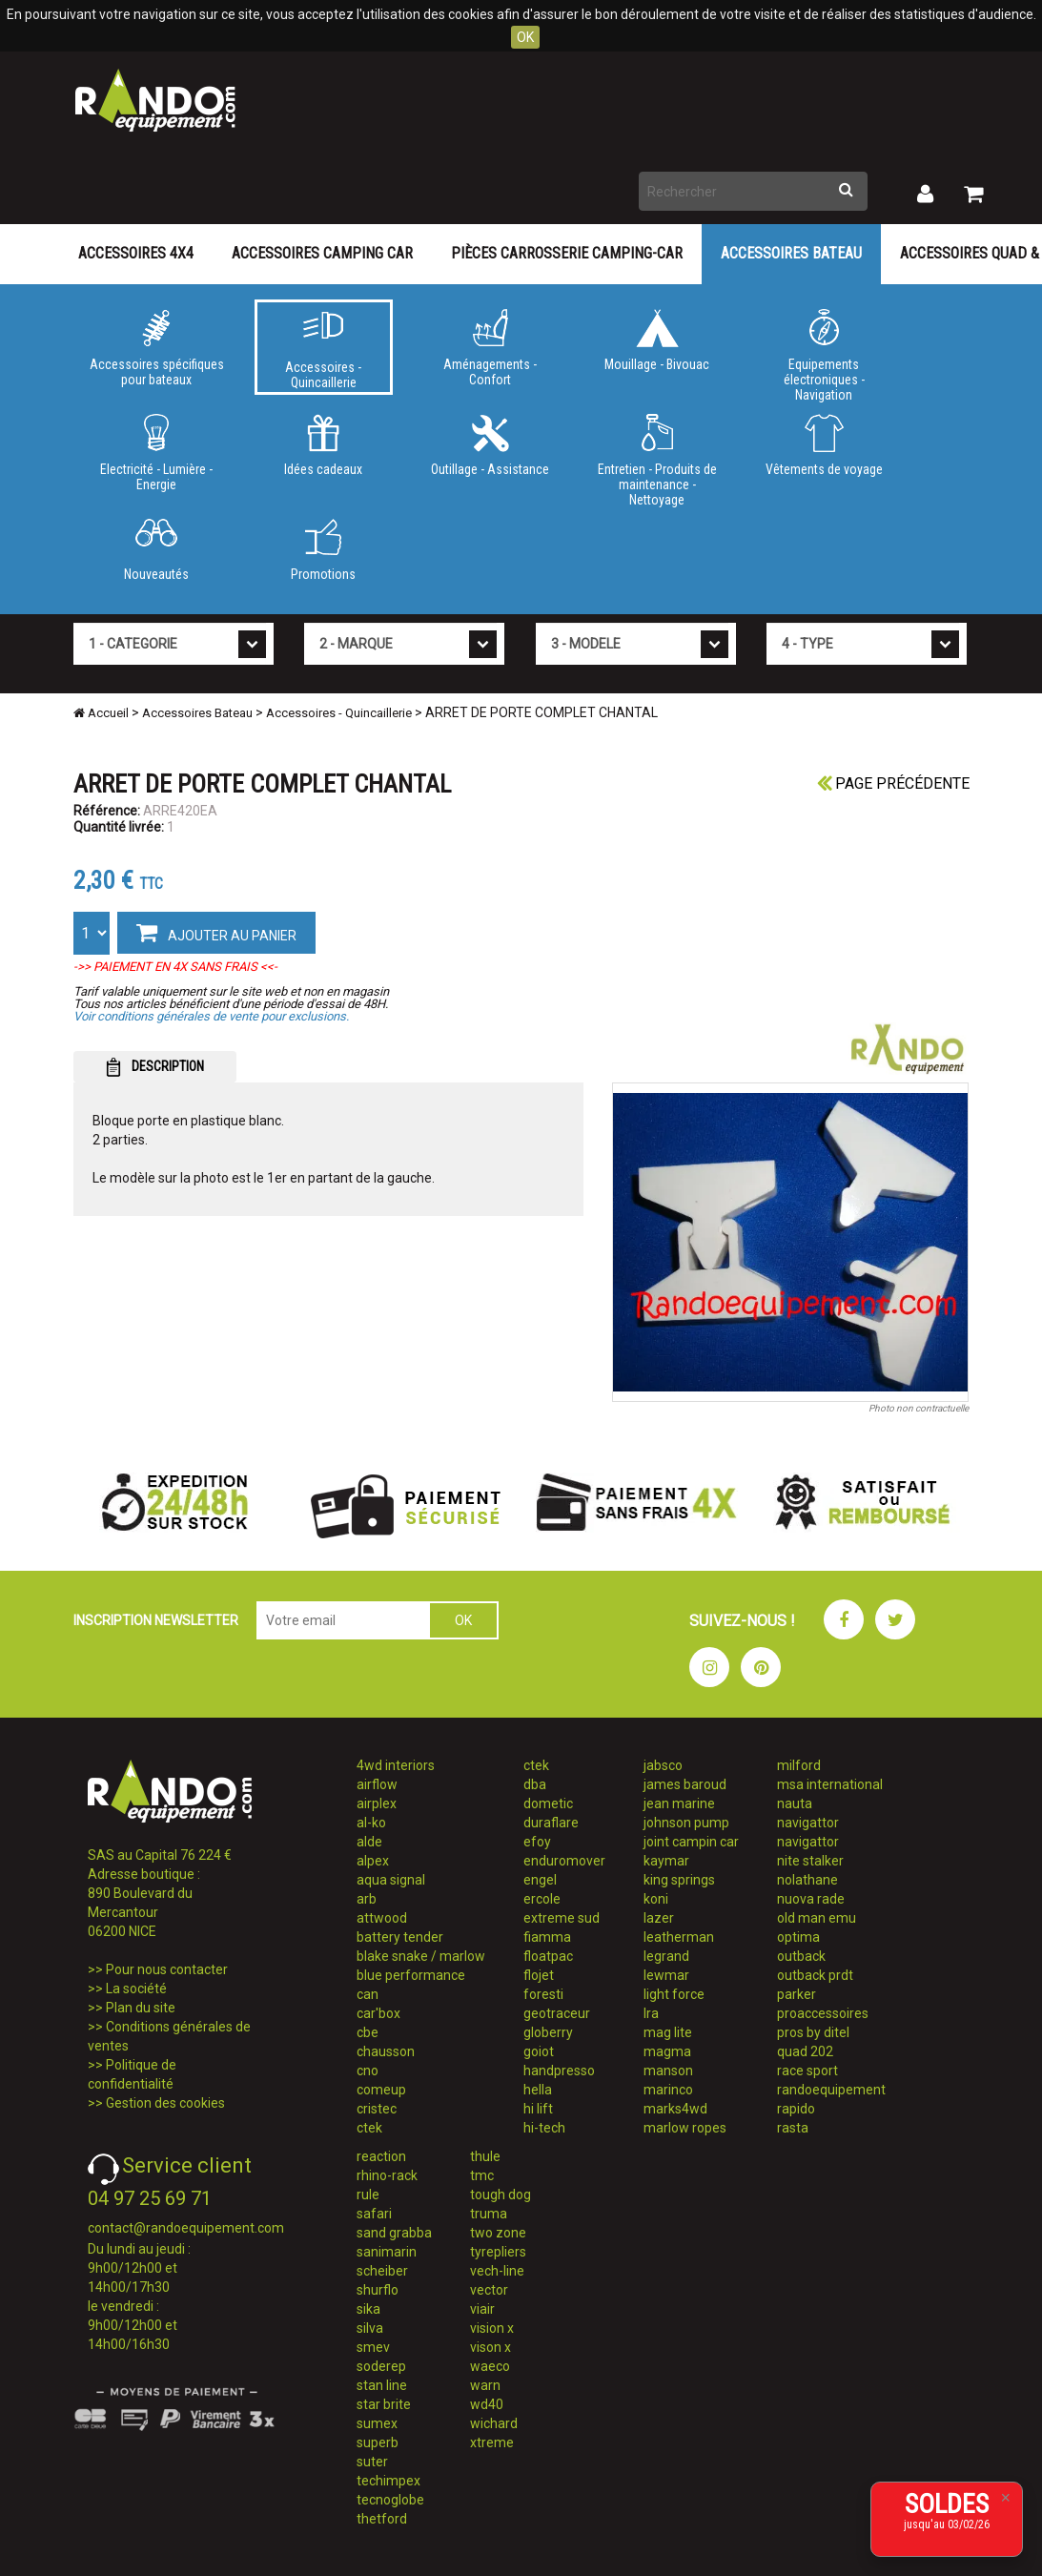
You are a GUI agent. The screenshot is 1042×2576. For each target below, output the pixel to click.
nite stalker (810, 1860)
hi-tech (544, 2127)
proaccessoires (822, 2013)
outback (801, 1956)
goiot (538, 2051)
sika (368, 2309)
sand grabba (394, 2232)
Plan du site (140, 2007)
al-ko (371, 1822)
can (367, 1994)
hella (537, 2089)
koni (656, 1898)
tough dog (500, 2194)
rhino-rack (387, 2175)
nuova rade (811, 1898)
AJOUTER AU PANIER (216, 931)
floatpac (548, 1956)
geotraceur (556, 2013)
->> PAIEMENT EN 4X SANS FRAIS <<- (175, 966)
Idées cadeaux (323, 445)
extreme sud (561, 1918)
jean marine (679, 1803)
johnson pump (686, 1822)
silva (370, 2328)
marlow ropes (685, 2127)
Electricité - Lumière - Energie (157, 453)
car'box (378, 2013)
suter (372, 2461)
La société (136, 1988)
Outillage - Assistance (490, 445)
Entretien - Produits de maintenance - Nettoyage (657, 457)
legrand (666, 1956)
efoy (537, 1841)
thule (485, 2156)
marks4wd (675, 2108)
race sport (807, 2070)
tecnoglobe (390, 2499)
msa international (830, 1784)
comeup (381, 2089)
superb (377, 2442)
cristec (377, 2108)
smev (373, 2347)
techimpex (388, 2480)
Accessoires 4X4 (136, 253)
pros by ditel (813, 2032)
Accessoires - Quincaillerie (323, 351)
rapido (796, 2108)
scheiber (382, 2270)
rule (368, 2194)
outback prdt (815, 1975)
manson (668, 2070)
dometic (548, 1803)
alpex (373, 1860)
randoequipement (831, 2089)
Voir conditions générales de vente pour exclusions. (211, 1016)
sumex (377, 2423)
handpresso (559, 2070)
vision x (492, 2328)
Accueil (101, 713)
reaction (381, 2156)
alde (369, 1841)
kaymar (666, 1860)
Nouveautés (157, 550)
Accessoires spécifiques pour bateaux (157, 348)
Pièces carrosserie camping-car (567, 253)
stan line (382, 2385)
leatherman (679, 1937)
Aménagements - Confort (490, 348)
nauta (794, 1803)
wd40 (486, 2404)
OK (525, 37)
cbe (367, 2032)
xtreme (492, 2442)
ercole (542, 1898)
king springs (679, 1879)
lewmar (666, 1975)
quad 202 (805, 2051)
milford (799, 1765)
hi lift (538, 2108)
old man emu (816, 1918)
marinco (668, 2089)
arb (367, 1898)
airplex (377, 1803)
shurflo (377, 2290)
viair (482, 2309)
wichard (494, 2423)
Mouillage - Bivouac (657, 340)
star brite (384, 2404)
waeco (490, 2366)
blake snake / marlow (421, 1956)
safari (374, 2213)
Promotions (323, 550)
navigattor (808, 1822)
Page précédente (893, 783)
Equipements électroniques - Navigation (824, 352)
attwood (382, 1918)
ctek (369, 2127)
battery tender (400, 1937)
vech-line (497, 2270)
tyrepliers (498, 2251)
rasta (792, 2127)
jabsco (663, 1765)
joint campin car (691, 1841)
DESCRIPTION (155, 1067)
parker (796, 1994)
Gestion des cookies (165, 2103)
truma (488, 2213)
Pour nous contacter (167, 1969)
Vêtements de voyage (824, 445)
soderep (381, 2366)
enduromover (564, 1860)
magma (667, 2051)
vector (489, 2290)
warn (485, 2385)
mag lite (668, 2032)
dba (534, 1784)
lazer (659, 1918)
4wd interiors (396, 1765)
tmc (482, 2175)
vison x (490, 2347)
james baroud (685, 1784)
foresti (543, 1994)
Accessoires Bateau (791, 253)
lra (651, 2013)
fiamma (547, 1937)
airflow (377, 1784)
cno (367, 2070)
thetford (382, 2518)
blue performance (411, 1975)
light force (674, 1994)
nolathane (807, 1879)
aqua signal (391, 1879)
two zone (498, 2232)
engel (540, 1879)
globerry (548, 2032)
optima (798, 1937)
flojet (538, 1975)
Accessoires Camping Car (322, 253)
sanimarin (387, 2251)
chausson (386, 2051)
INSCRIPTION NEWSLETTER (155, 1620)
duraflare (551, 1822)
